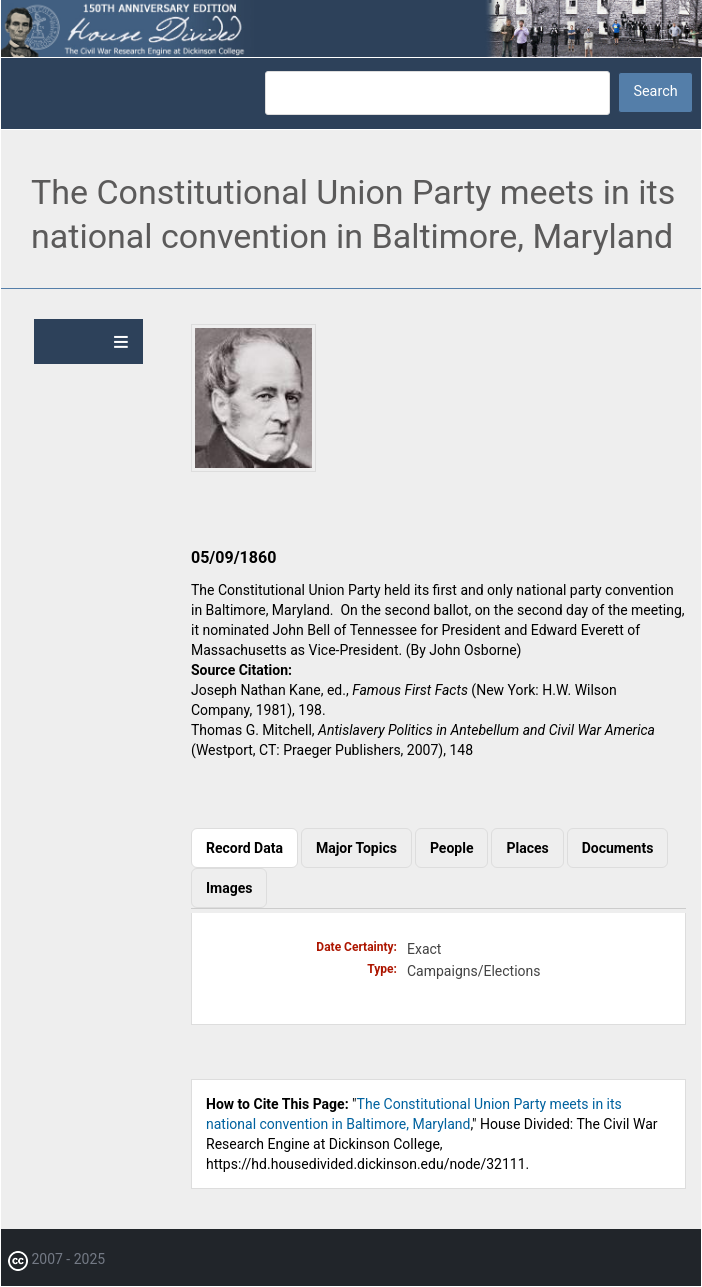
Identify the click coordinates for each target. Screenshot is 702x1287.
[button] (253, 467)
